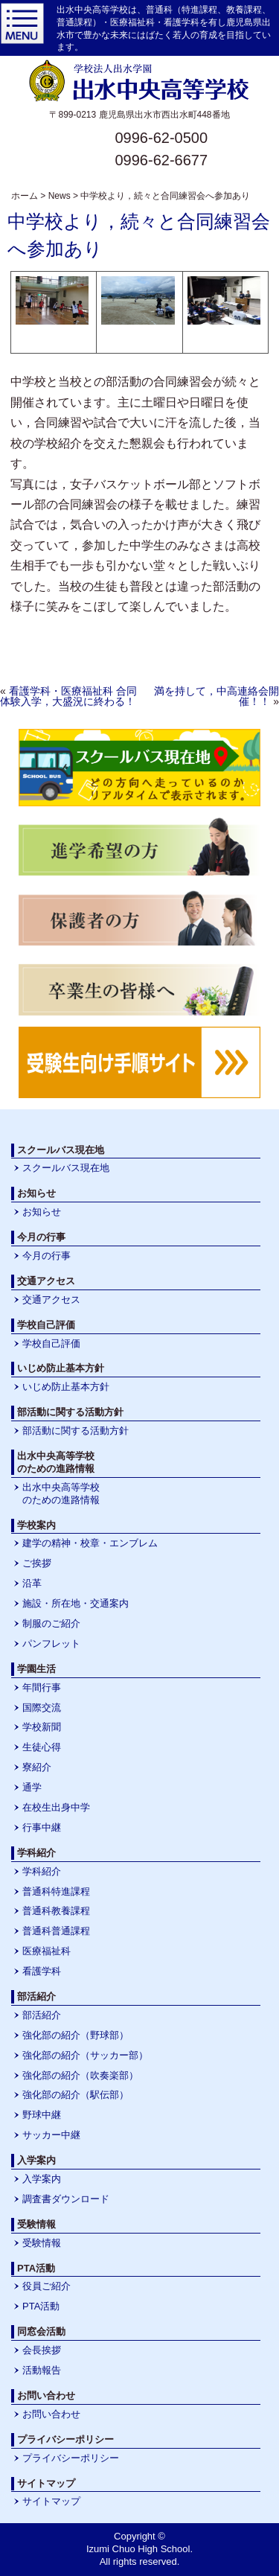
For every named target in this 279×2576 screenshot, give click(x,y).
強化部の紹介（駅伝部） (75, 2094)
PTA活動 (41, 2306)
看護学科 (41, 1971)
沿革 (32, 1583)
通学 (32, 1787)
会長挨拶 (41, 2350)
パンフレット (51, 1643)
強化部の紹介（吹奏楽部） (80, 2075)
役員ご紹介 (46, 2286)
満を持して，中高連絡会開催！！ (216, 696)
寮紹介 (36, 1767)
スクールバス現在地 (65, 1167)
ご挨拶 (36, 1563)
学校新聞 (41, 1726)
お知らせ (41, 1211)
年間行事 (41, 1687)
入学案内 (41, 2178)
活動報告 (41, 2370)
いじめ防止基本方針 (65, 1386)
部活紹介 (41, 2015)
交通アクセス (51, 1299)
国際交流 (41, 1707)
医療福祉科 (46, 1951)
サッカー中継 (51, 2134)
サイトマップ (51, 2501)
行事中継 (41, 1827)
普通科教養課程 (56, 1910)
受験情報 (41, 2242)
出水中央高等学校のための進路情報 (61, 1493)
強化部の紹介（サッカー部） (85, 2055)
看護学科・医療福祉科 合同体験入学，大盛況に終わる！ (68, 696)
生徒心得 (41, 1747)
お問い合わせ (51, 2414)
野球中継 (41, 2114)
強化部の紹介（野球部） (75, 2035)
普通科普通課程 (56, 1930)
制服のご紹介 (51, 1623)
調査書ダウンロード (65, 2198)
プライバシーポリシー (70, 2458)
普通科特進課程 (56, 1891)
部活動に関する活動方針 (75, 1430)
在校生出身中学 (56, 1807)
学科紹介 (41, 1871)
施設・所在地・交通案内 (75, 1603)
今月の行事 (46, 1255)
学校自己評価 (51, 1343)
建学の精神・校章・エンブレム (90, 1543)
